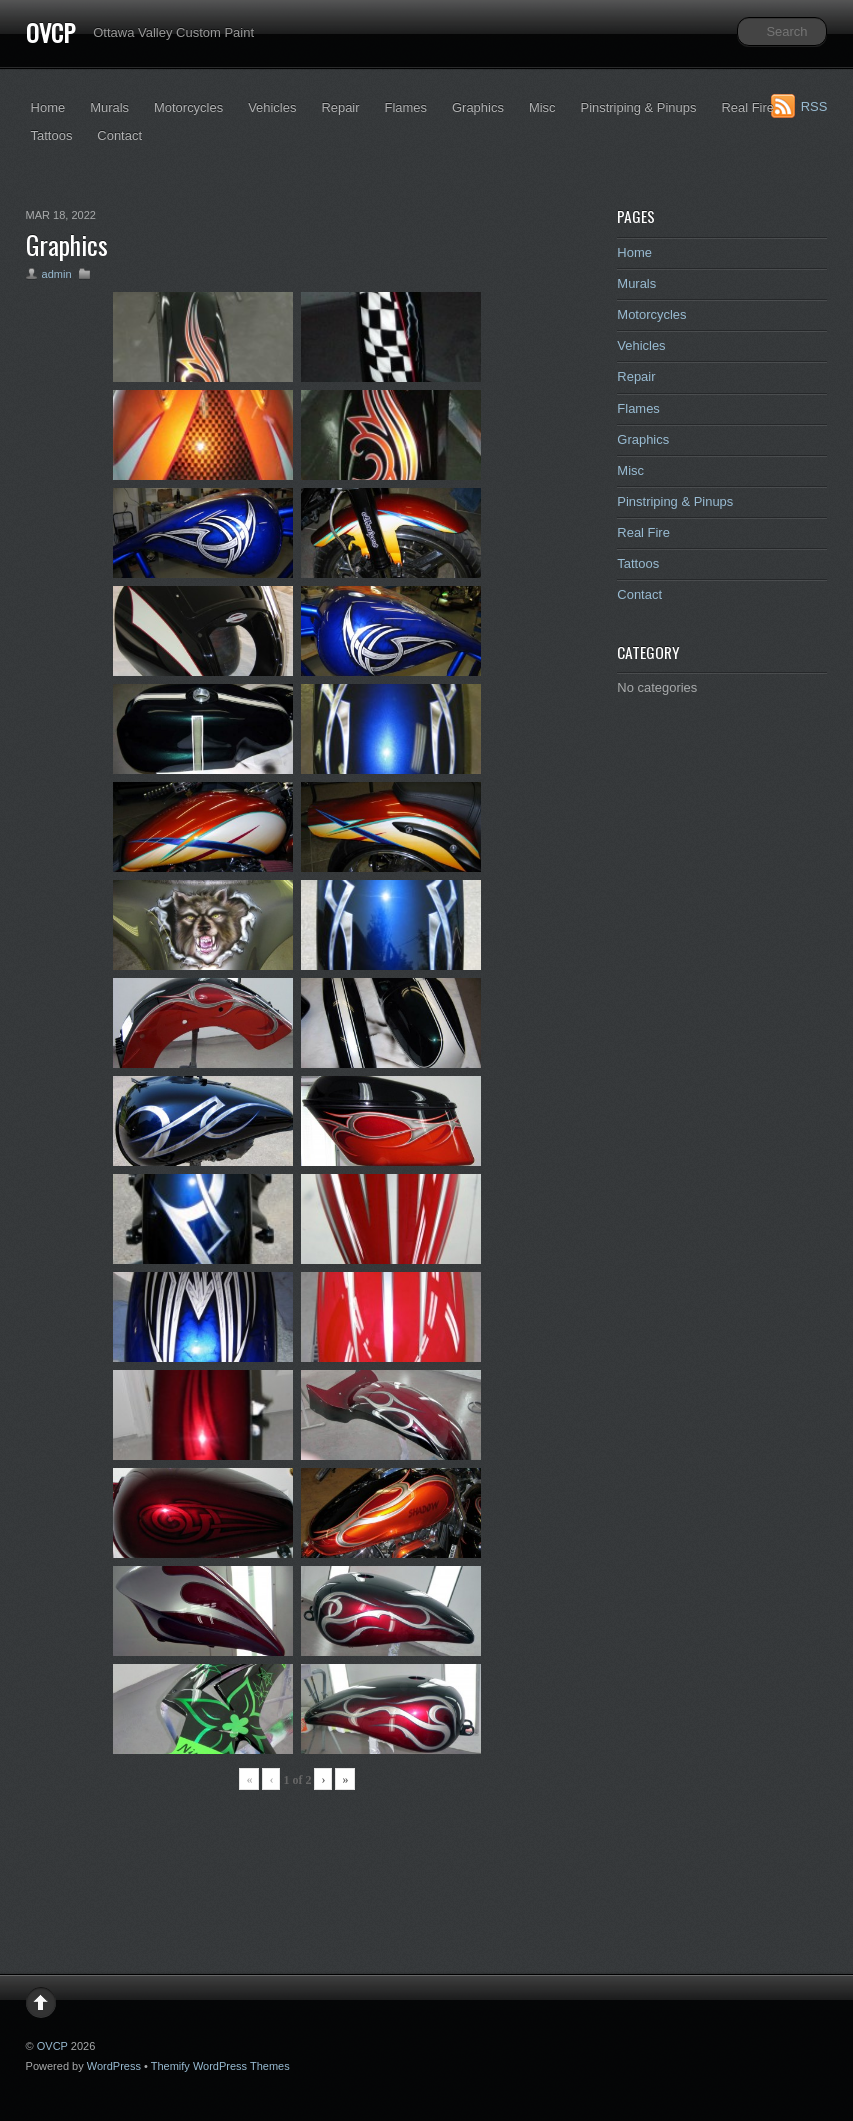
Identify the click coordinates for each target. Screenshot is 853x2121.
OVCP (50, 32)
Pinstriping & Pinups (639, 107)
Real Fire (747, 107)
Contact (119, 135)
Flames (406, 107)
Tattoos (52, 135)
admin (57, 274)
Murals (109, 107)
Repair (340, 107)
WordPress (114, 2066)
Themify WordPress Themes (220, 2066)
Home (48, 107)
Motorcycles (188, 107)
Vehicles (272, 107)
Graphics (478, 107)
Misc (542, 107)
